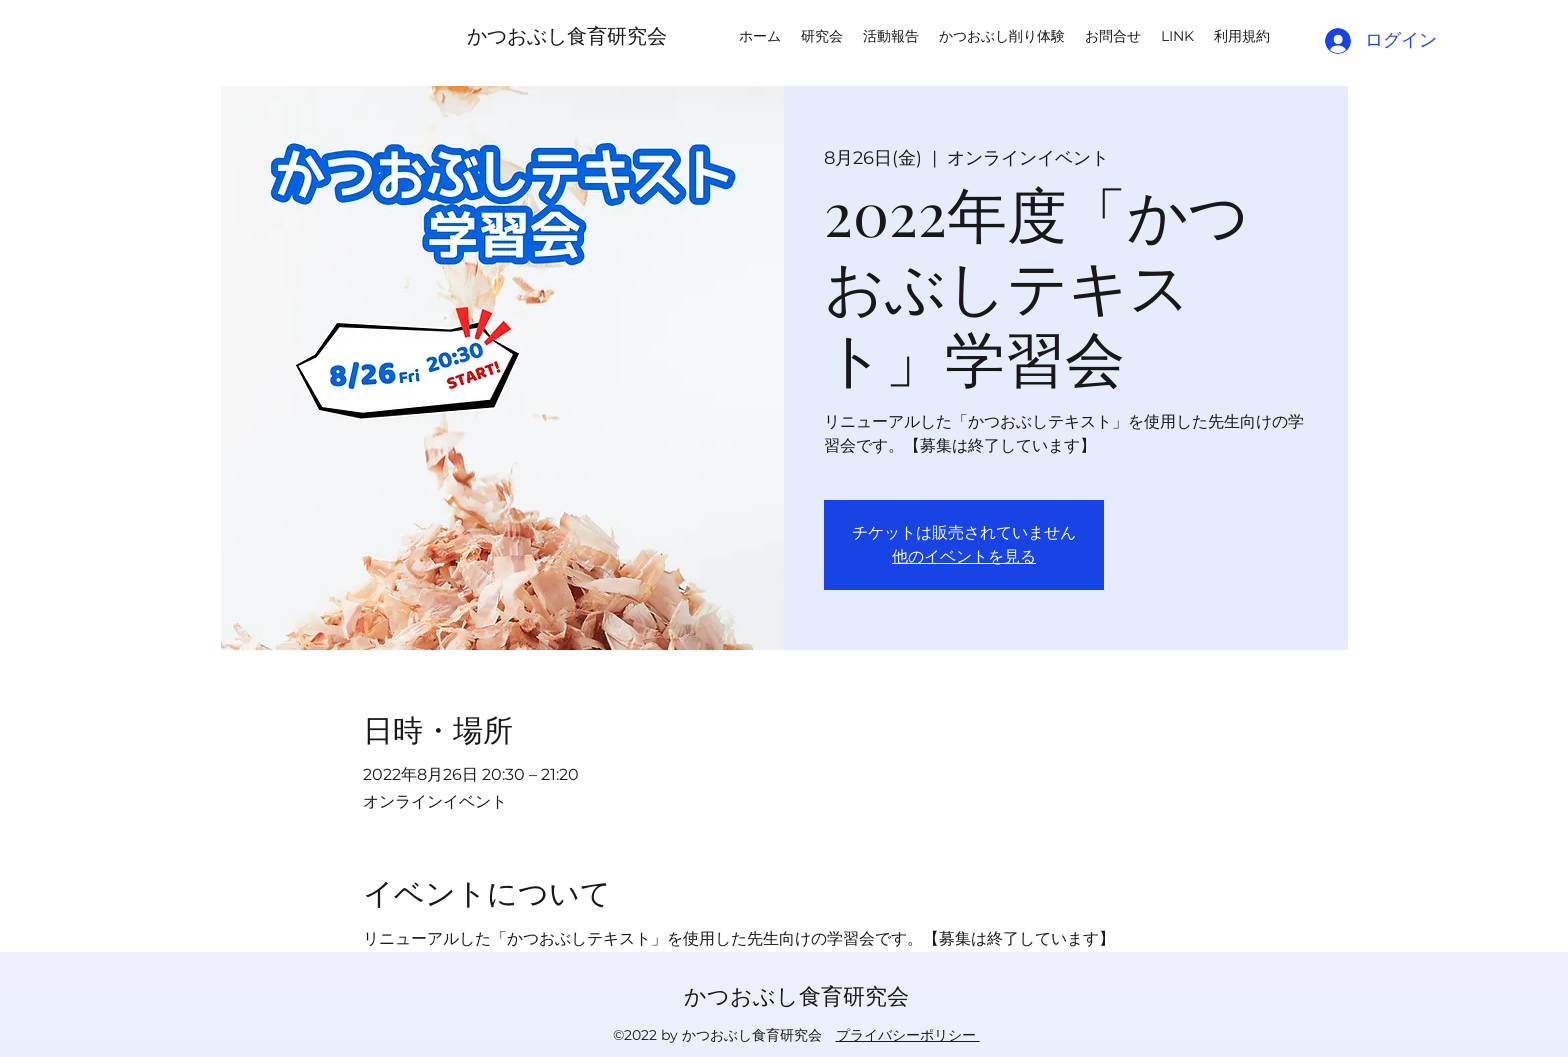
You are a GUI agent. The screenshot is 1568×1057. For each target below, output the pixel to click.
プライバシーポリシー (908, 1035)
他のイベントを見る (964, 556)
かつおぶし (517, 34)
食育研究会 (617, 34)
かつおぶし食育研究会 (796, 995)
